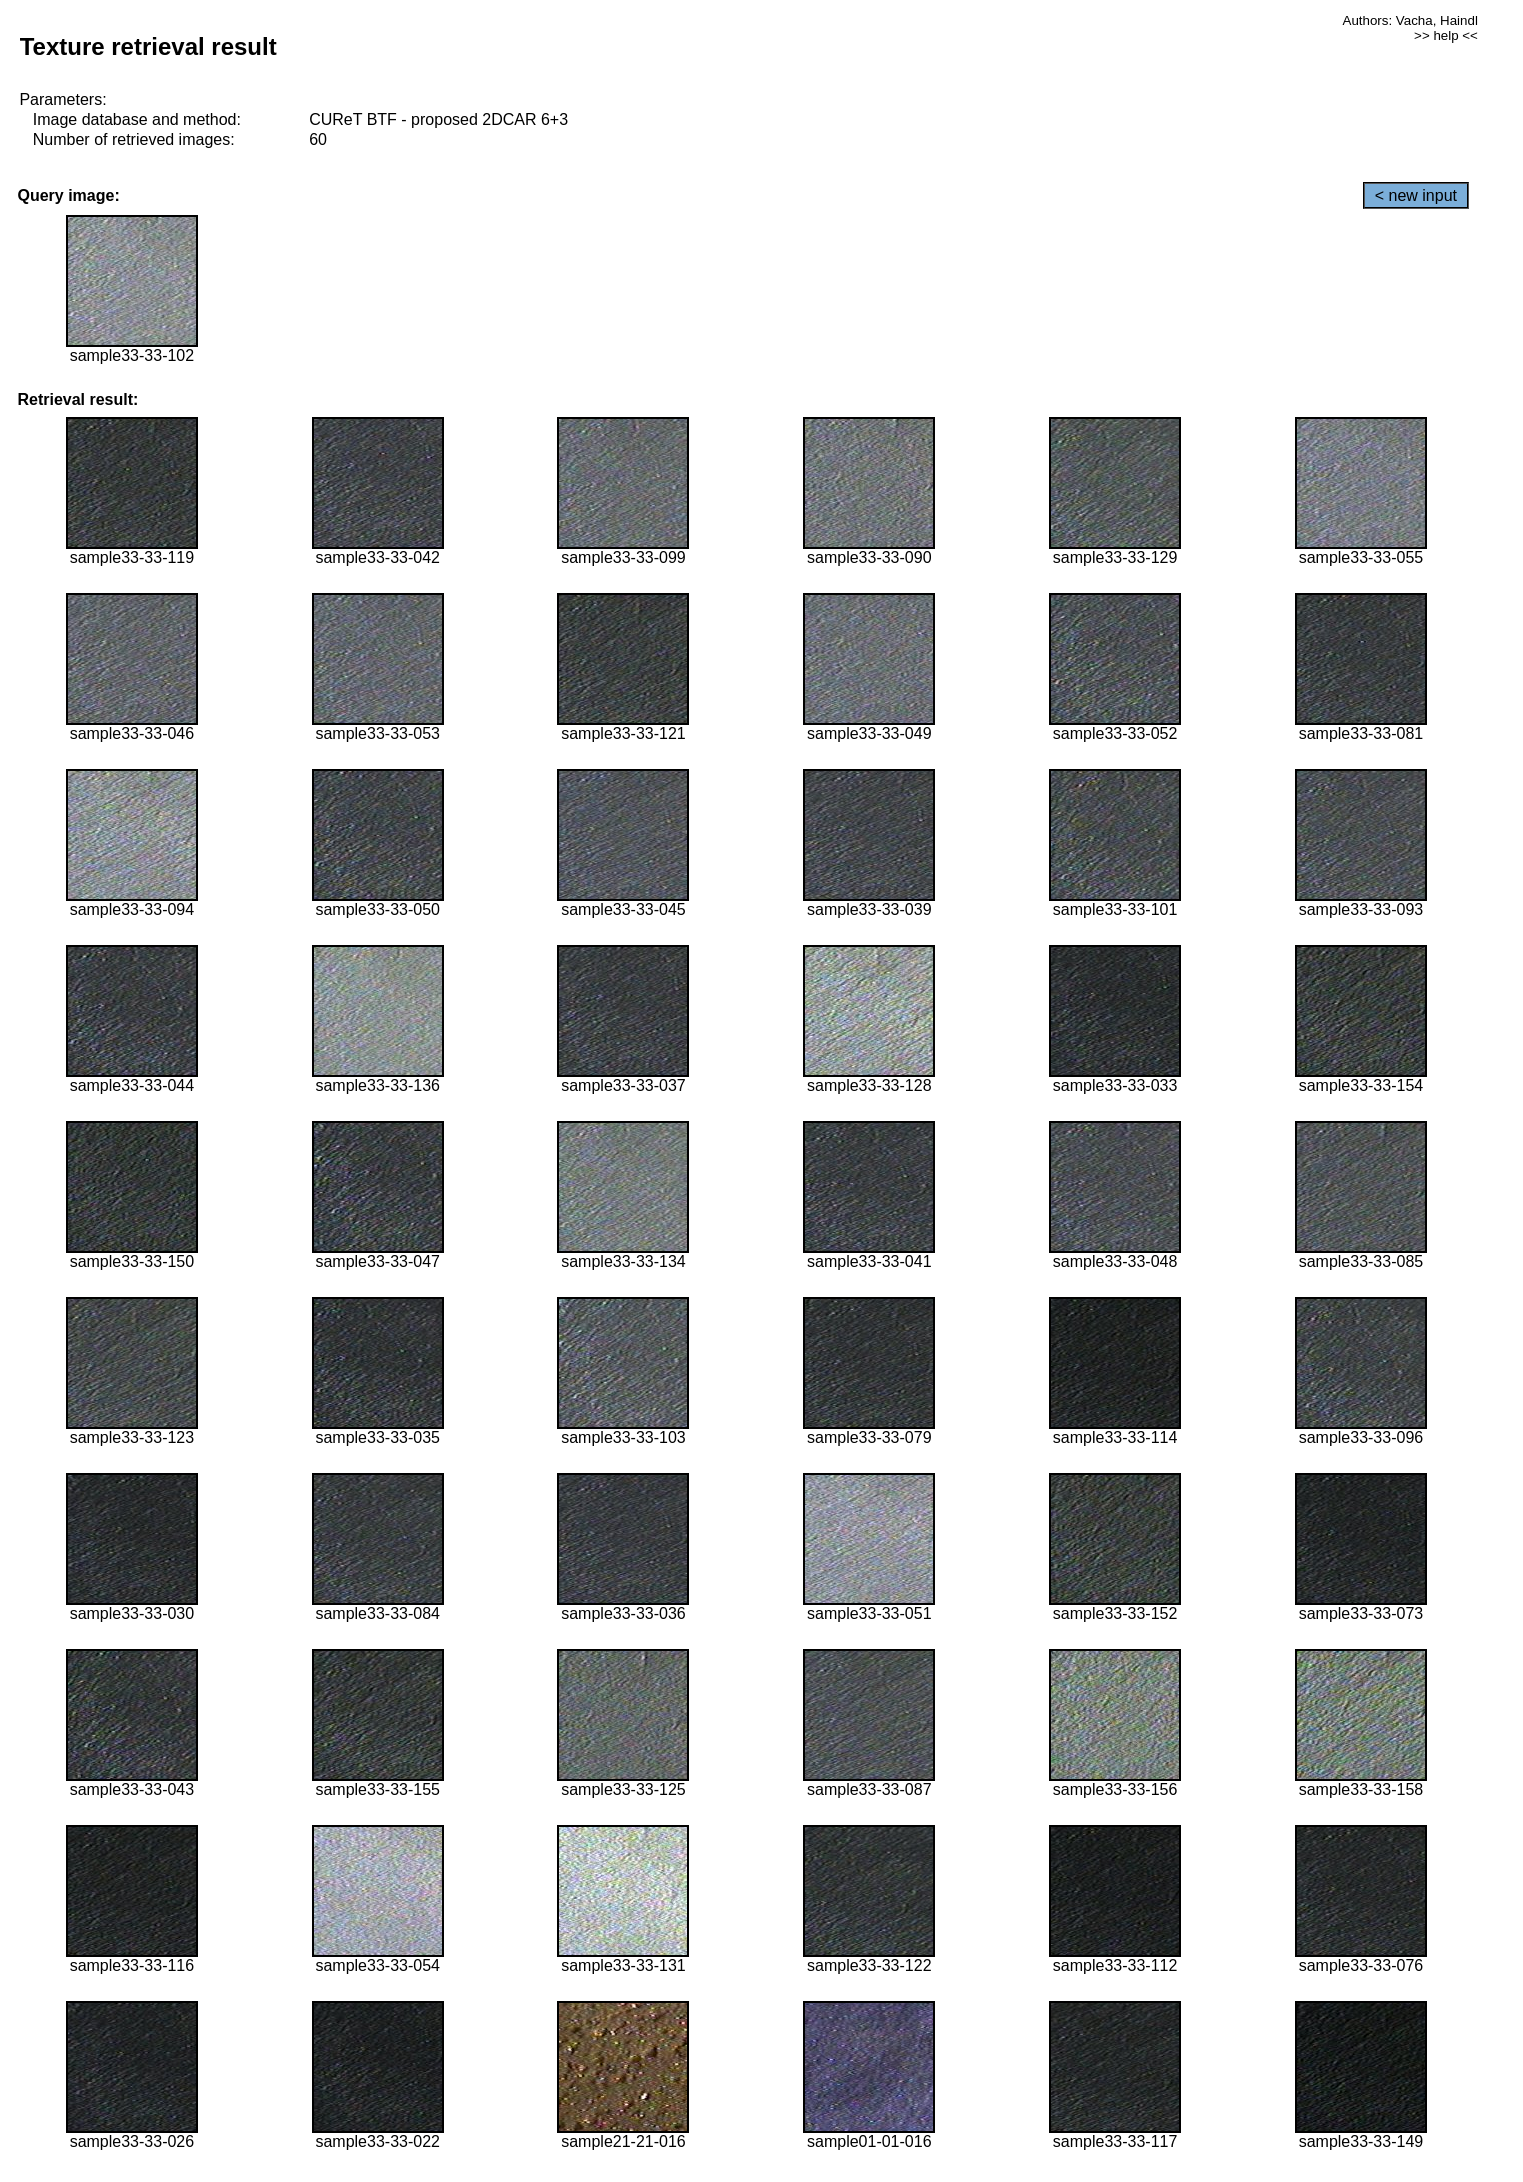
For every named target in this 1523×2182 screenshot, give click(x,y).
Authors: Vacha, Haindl (1410, 20)
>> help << (1446, 35)
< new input (1416, 195)
